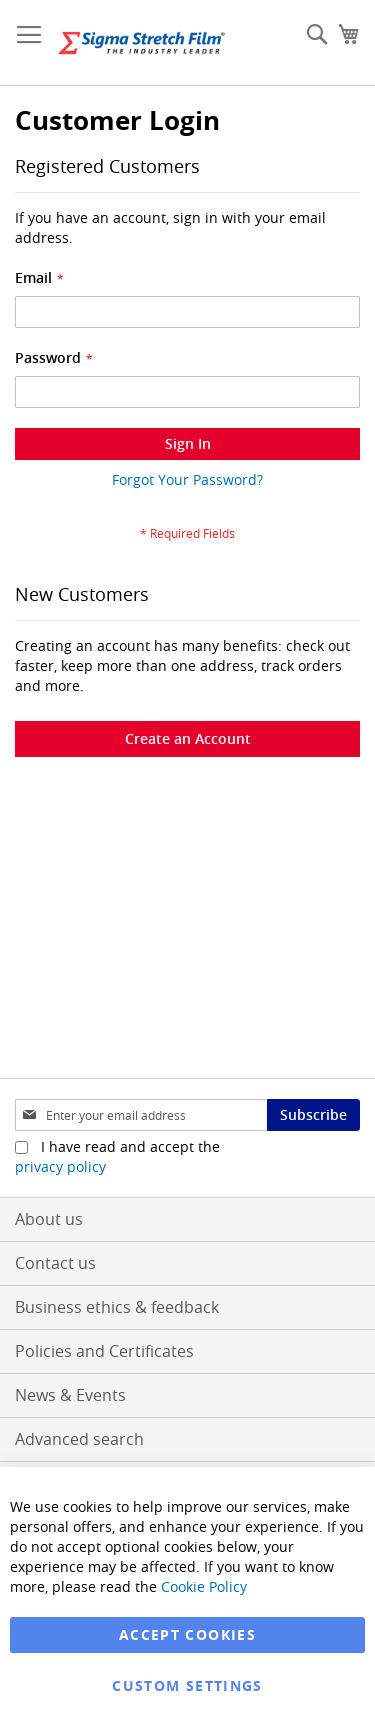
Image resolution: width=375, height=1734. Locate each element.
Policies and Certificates (104, 1351)
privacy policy (60, 1166)
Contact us (55, 1263)
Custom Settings (187, 1685)
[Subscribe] (313, 1115)
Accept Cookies (187, 1634)
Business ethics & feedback (117, 1307)
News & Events (70, 1395)
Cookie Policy (204, 1586)
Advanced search (79, 1439)
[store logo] (141, 43)
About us (49, 1219)
